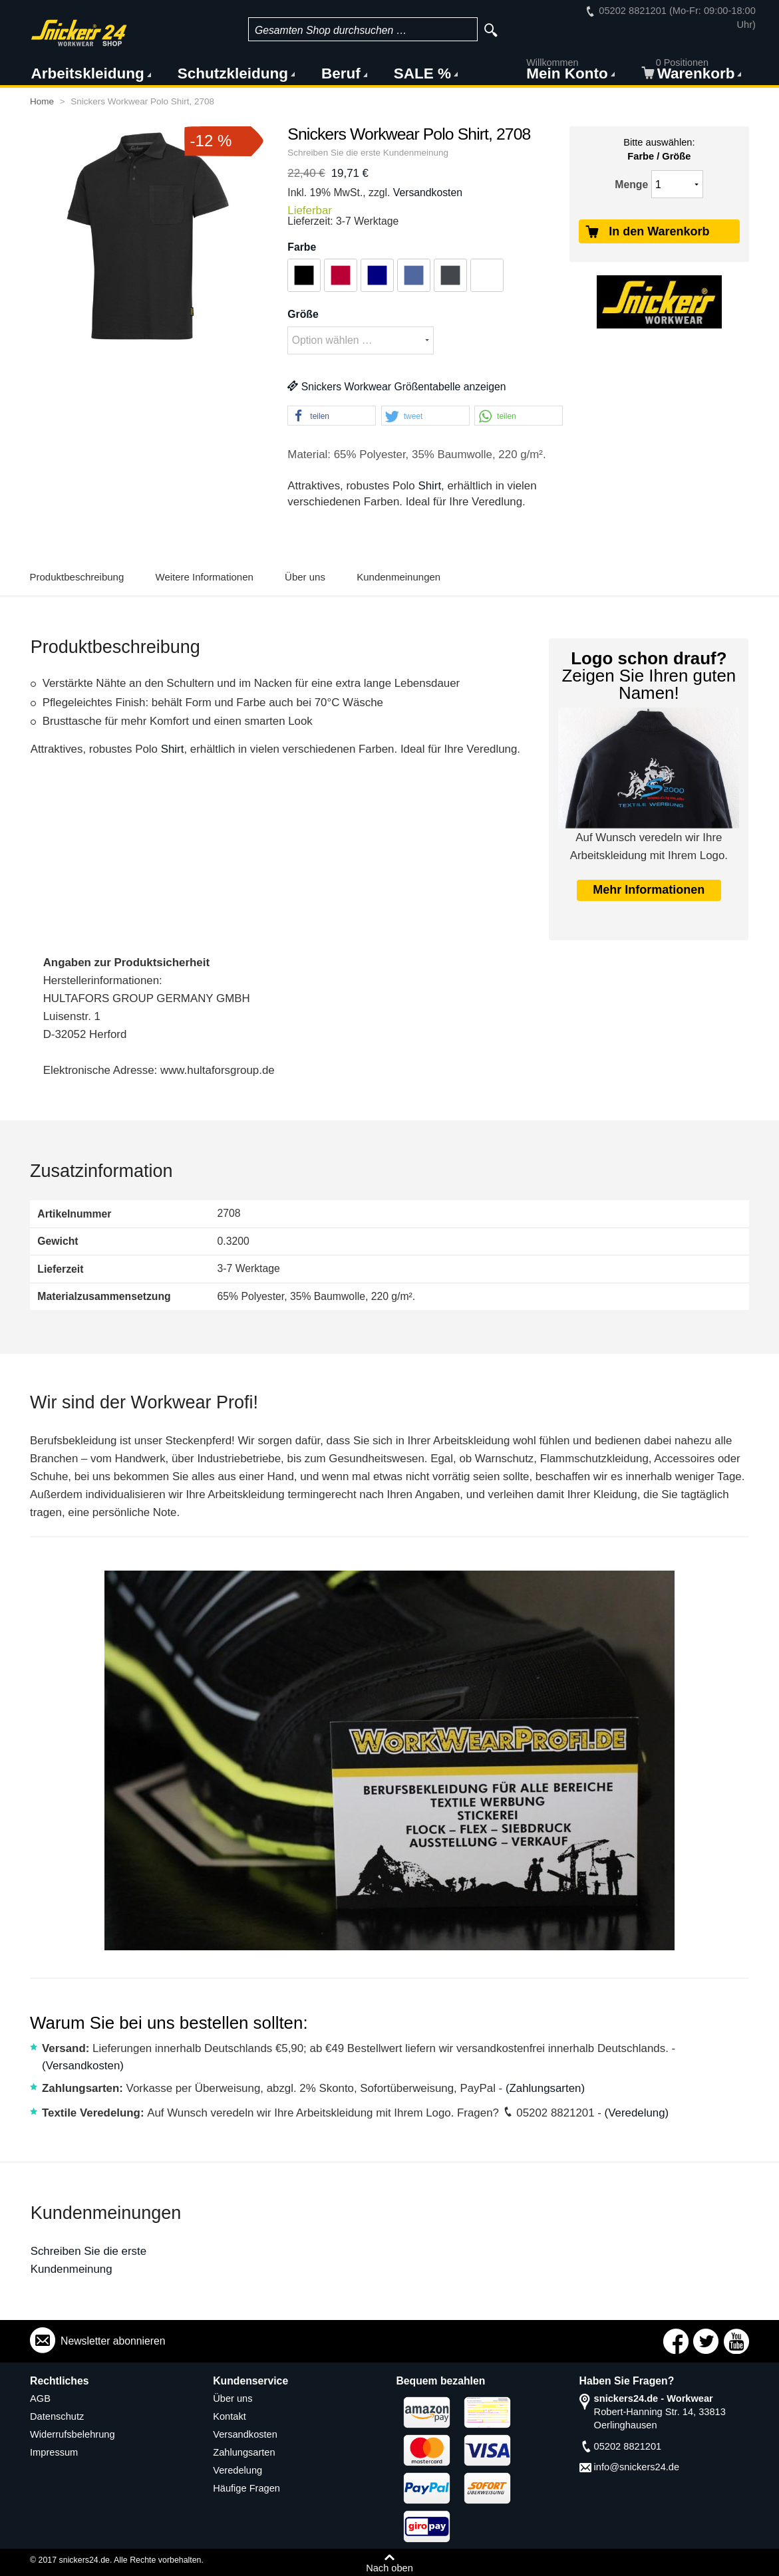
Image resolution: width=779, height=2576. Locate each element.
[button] (331, 416)
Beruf (341, 73)
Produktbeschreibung (77, 576)
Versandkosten (427, 192)
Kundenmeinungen (398, 576)
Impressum (54, 2452)
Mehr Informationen (648, 889)
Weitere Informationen (204, 576)
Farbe (301, 247)
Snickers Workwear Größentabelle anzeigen (396, 386)
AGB (40, 2398)
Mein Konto (566, 72)
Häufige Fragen (246, 2488)
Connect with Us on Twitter (705, 2341)
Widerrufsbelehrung (72, 2434)
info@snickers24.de (637, 2467)
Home (42, 101)
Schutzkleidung (233, 73)
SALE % (422, 73)
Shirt (429, 485)
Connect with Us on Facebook (676, 2341)
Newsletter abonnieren (113, 2341)
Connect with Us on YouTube (736, 2341)
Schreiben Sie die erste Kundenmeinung (367, 153)
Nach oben (389, 2568)
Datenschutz (57, 2416)
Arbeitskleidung (87, 73)
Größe (302, 314)
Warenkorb (688, 72)
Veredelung (237, 2470)
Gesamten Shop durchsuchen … (331, 30)
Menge (631, 184)
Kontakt (229, 2416)
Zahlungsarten (244, 2452)
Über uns (305, 576)
